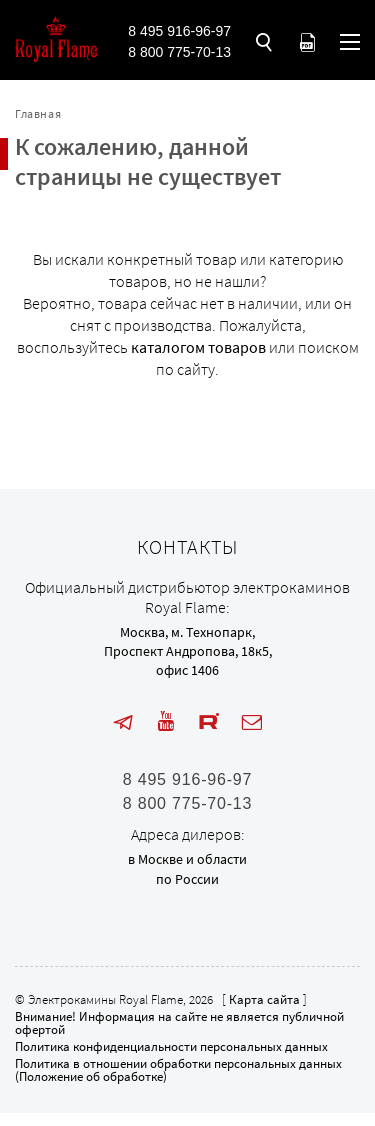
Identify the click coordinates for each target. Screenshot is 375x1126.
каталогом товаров (198, 347)
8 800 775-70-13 (179, 52)
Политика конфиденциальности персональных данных (171, 1046)
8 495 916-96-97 (179, 31)
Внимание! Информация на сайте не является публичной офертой (179, 1023)
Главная (38, 113)
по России (187, 879)
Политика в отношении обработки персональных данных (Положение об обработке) (178, 1070)
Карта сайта (264, 999)
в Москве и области (187, 859)
